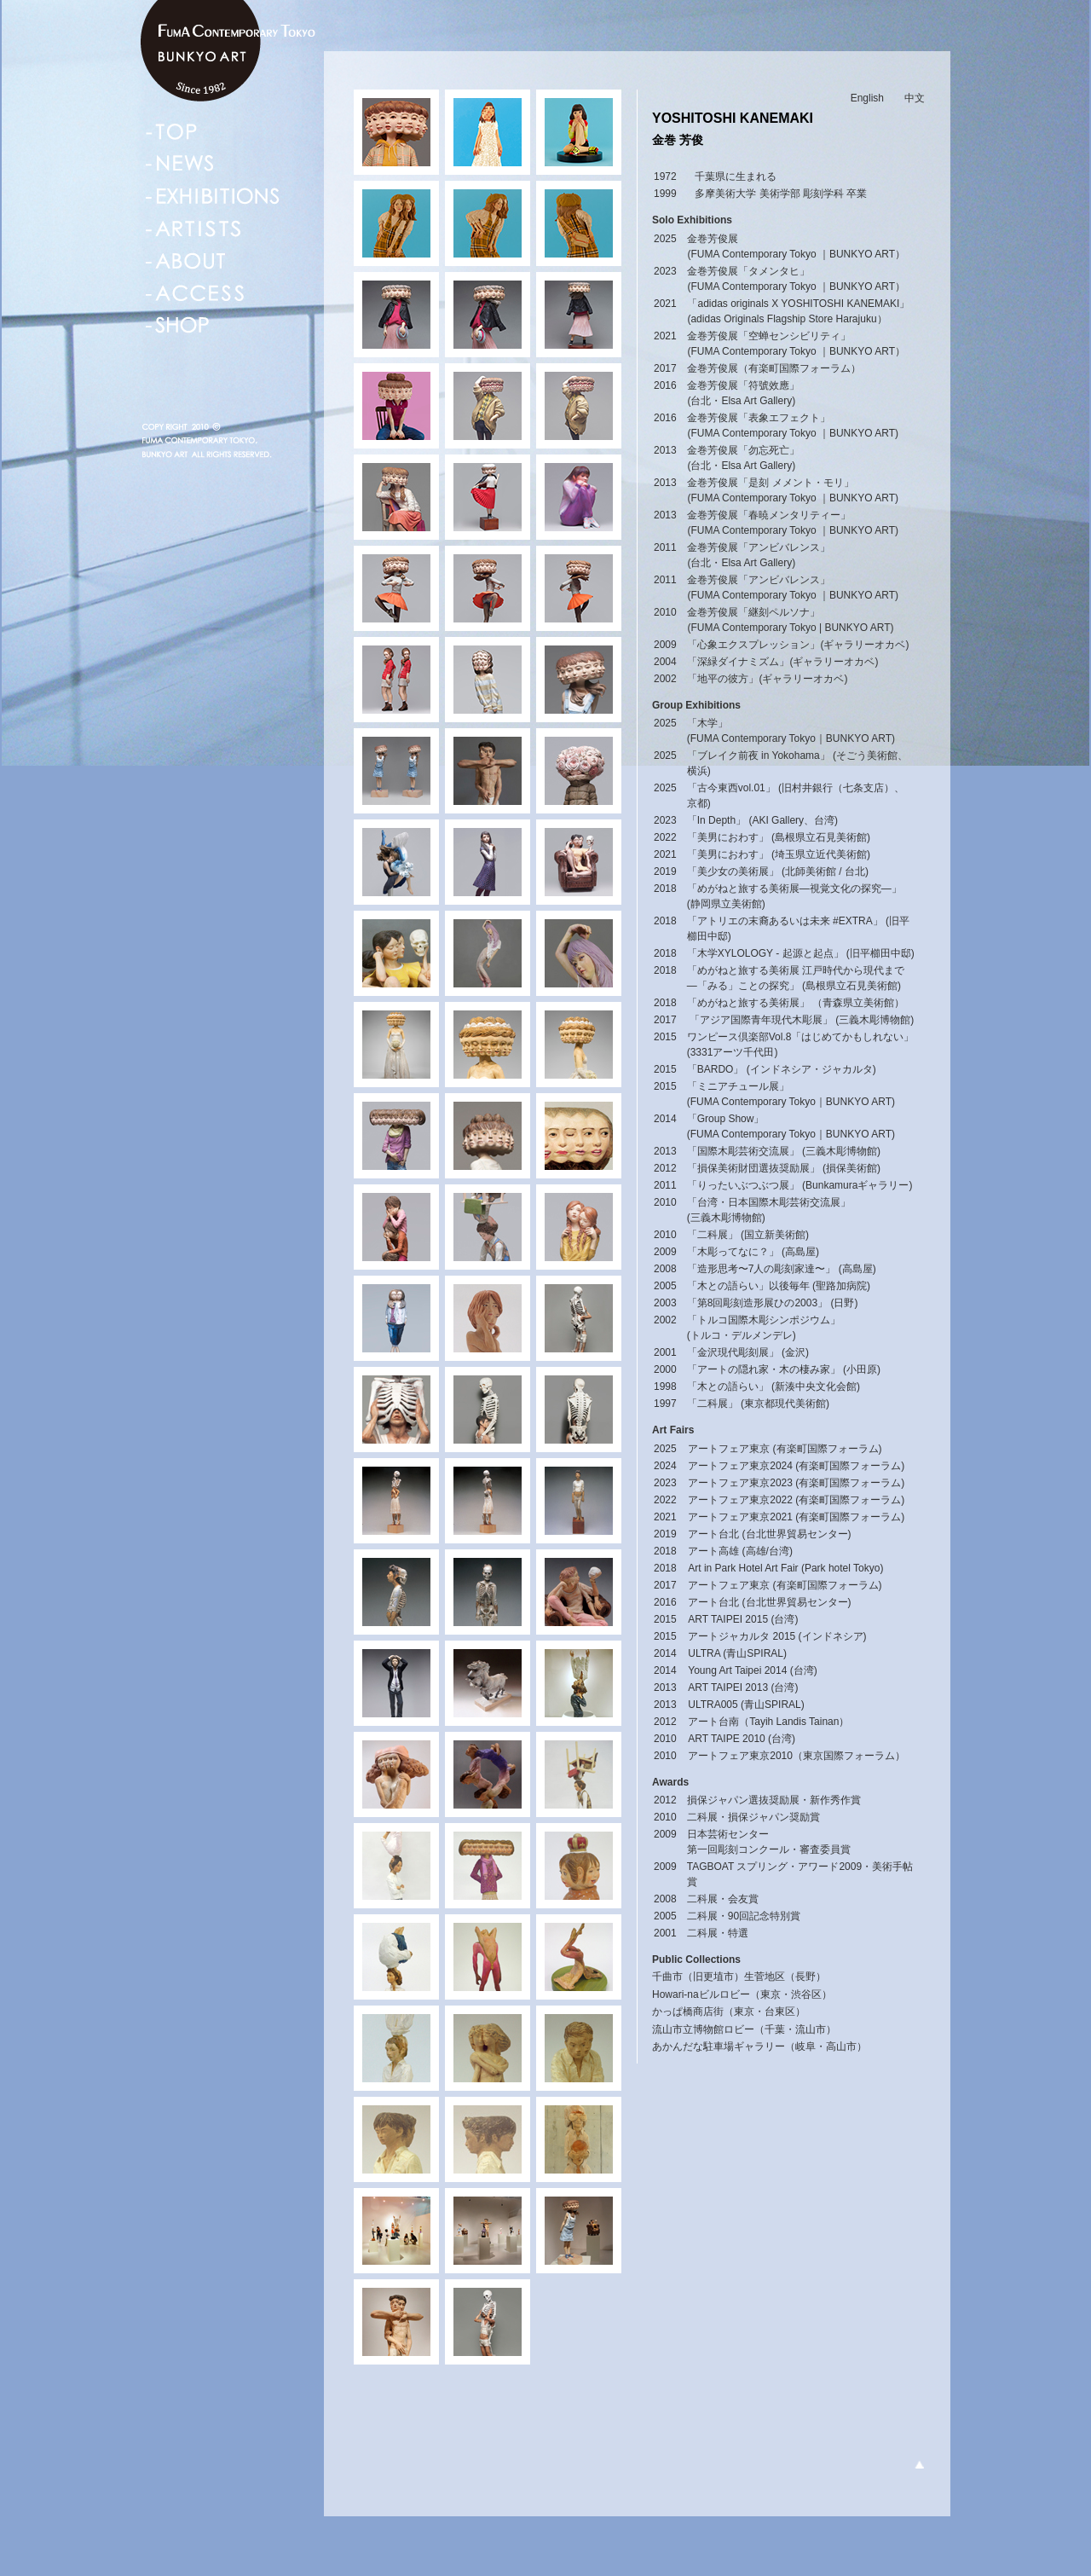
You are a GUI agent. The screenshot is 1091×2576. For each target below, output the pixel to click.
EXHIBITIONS (213, 196)
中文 (914, 98)
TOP (171, 131)
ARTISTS (193, 228)
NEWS (181, 164)
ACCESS (195, 293)
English (867, 98)
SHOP (178, 326)
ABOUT (186, 261)
